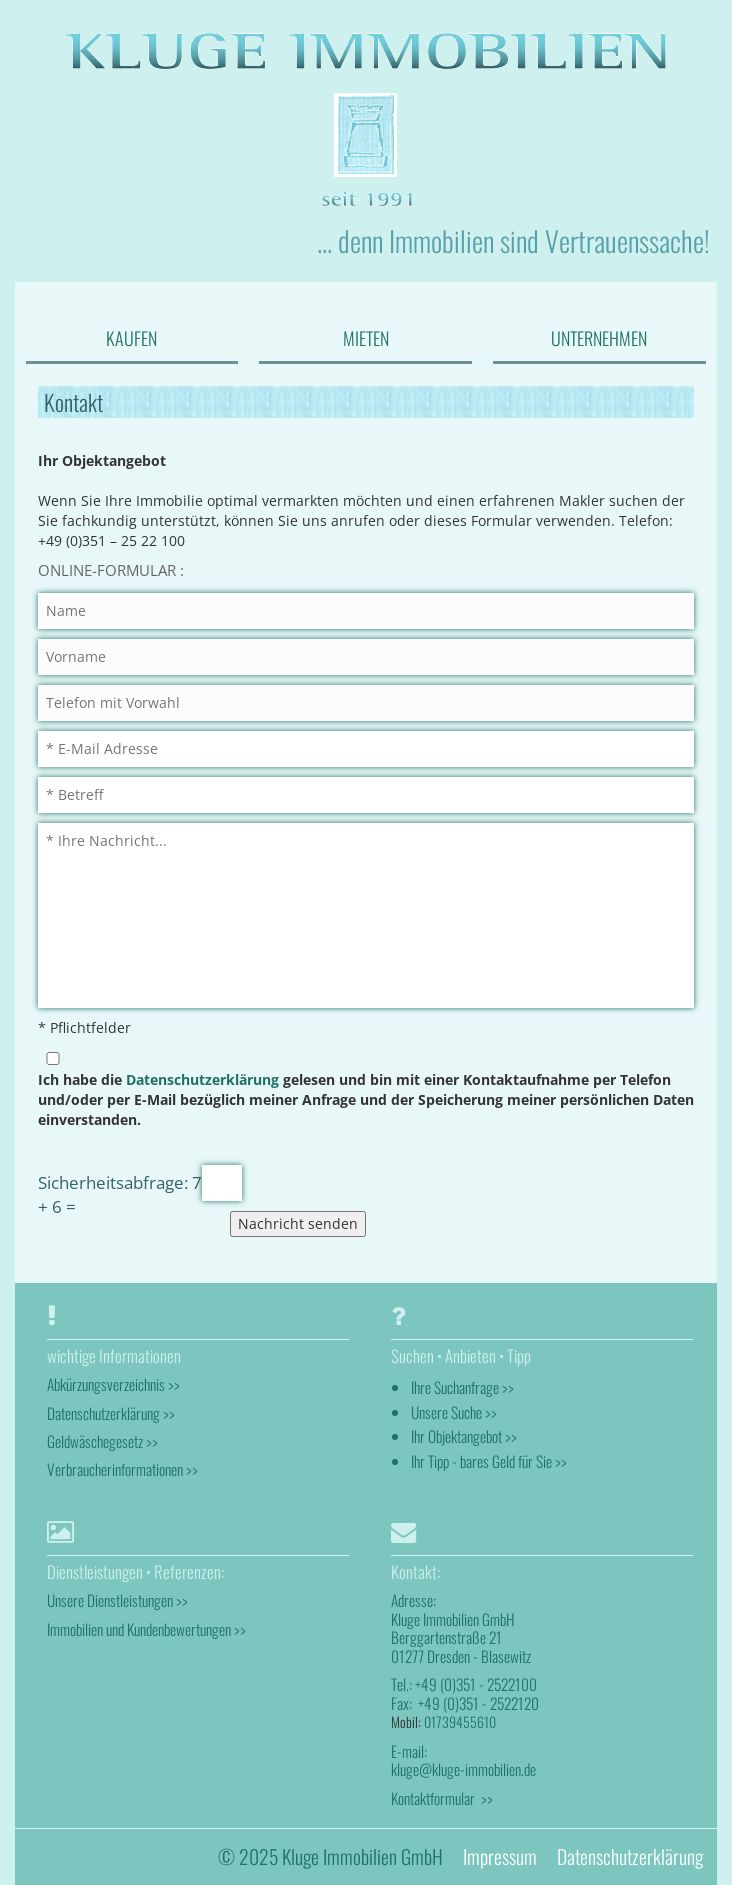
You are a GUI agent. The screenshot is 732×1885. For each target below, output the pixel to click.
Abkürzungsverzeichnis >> (113, 1384)
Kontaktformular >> (442, 1798)
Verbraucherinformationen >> (122, 1469)
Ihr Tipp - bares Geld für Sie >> (489, 1461)
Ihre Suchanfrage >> (462, 1387)
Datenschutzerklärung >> (111, 1413)
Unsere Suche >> (454, 1412)
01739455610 (460, 1721)
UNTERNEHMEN (599, 338)
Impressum (500, 1856)
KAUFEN (131, 338)
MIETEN (366, 338)
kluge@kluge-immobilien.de (463, 1769)
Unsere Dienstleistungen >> (117, 1600)
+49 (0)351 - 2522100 (476, 1684)
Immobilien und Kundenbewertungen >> (146, 1629)
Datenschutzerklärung (202, 1079)
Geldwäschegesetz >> (102, 1441)
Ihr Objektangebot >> (464, 1436)
